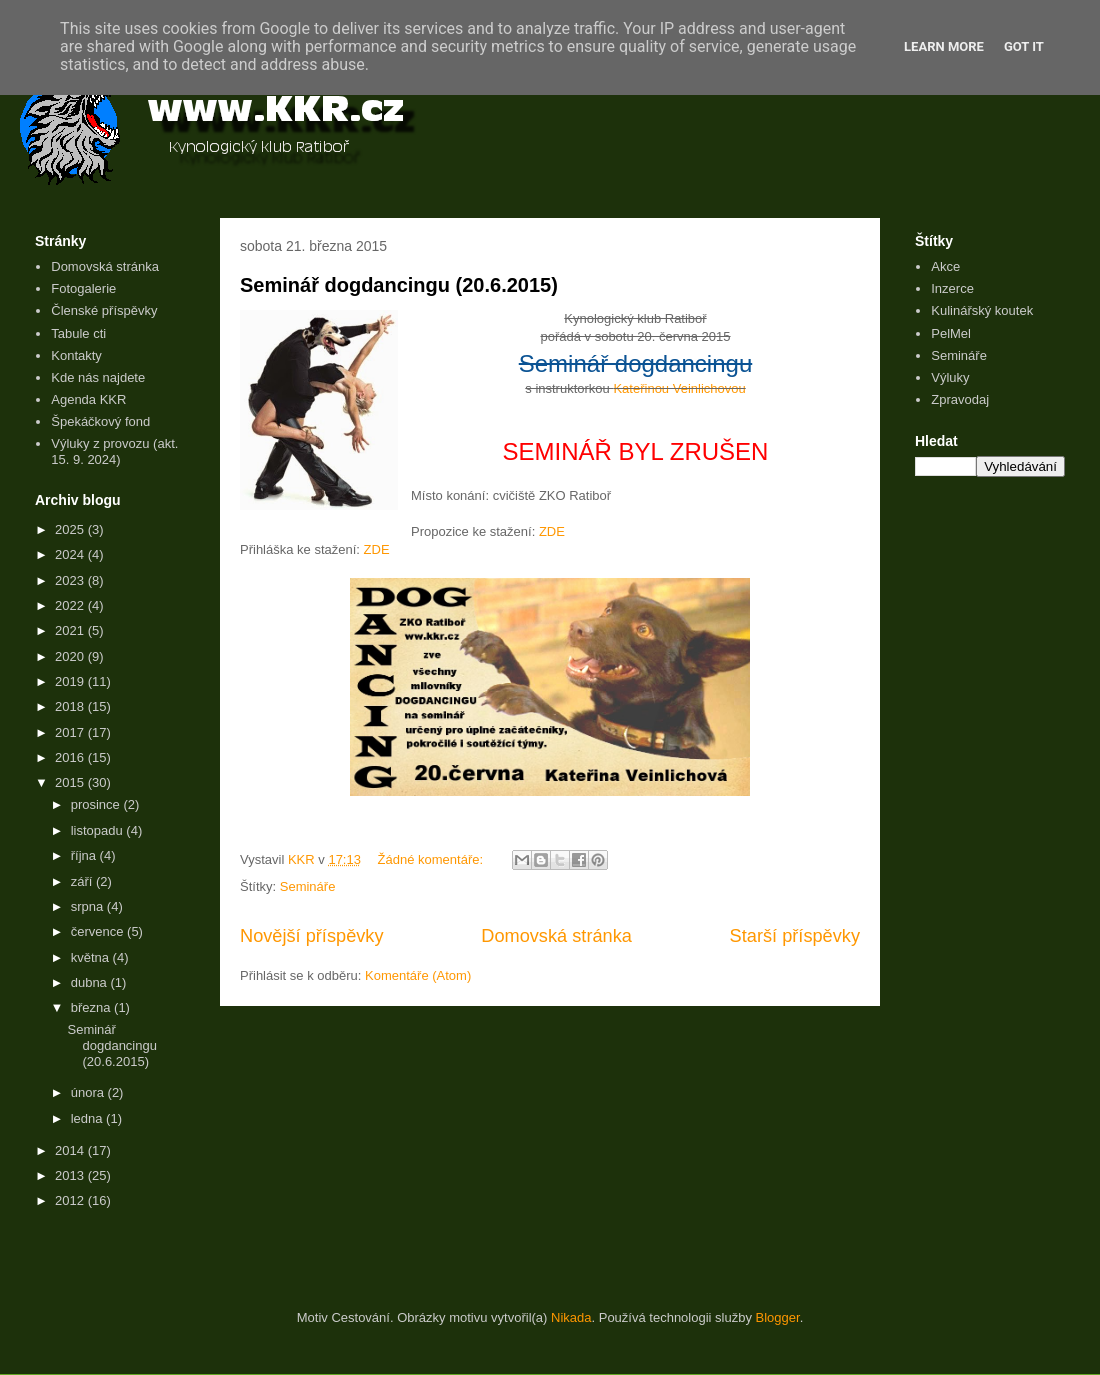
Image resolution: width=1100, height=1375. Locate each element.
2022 (71, 605)
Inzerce (952, 288)
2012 (71, 1200)
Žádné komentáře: (432, 859)
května (92, 957)
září (83, 881)
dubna (91, 982)
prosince (97, 804)
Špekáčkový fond (100, 421)
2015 (71, 782)
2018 (71, 706)
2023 (71, 580)
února (89, 1092)
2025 (71, 529)
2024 (71, 554)
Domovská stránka (556, 936)
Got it (1024, 46)
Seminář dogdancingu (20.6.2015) (399, 285)
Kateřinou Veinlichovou (679, 388)
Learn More (944, 46)
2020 (71, 656)
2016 (71, 757)
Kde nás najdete (98, 377)
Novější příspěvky (312, 936)
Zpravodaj (960, 399)
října (85, 855)
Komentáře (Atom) (418, 975)
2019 (71, 681)
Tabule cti (78, 333)
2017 (71, 732)
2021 (71, 630)
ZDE (552, 531)
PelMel (951, 333)
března (92, 1007)
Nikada (571, 1317)
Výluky (950, 377)
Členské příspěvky (104, 310)
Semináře (308, 886)
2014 (71, 1150)
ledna (88, 1118)
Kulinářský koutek (982, 310)
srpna (89, 906)
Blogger (778, 1317)
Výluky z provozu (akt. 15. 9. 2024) (114, 451)
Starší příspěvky (795, 936)
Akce (945, 266)
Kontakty (76, 355)
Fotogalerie (83, 288)
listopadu (99, 830)
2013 (71, 1175)
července (99, 931)
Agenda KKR (88, 399)
